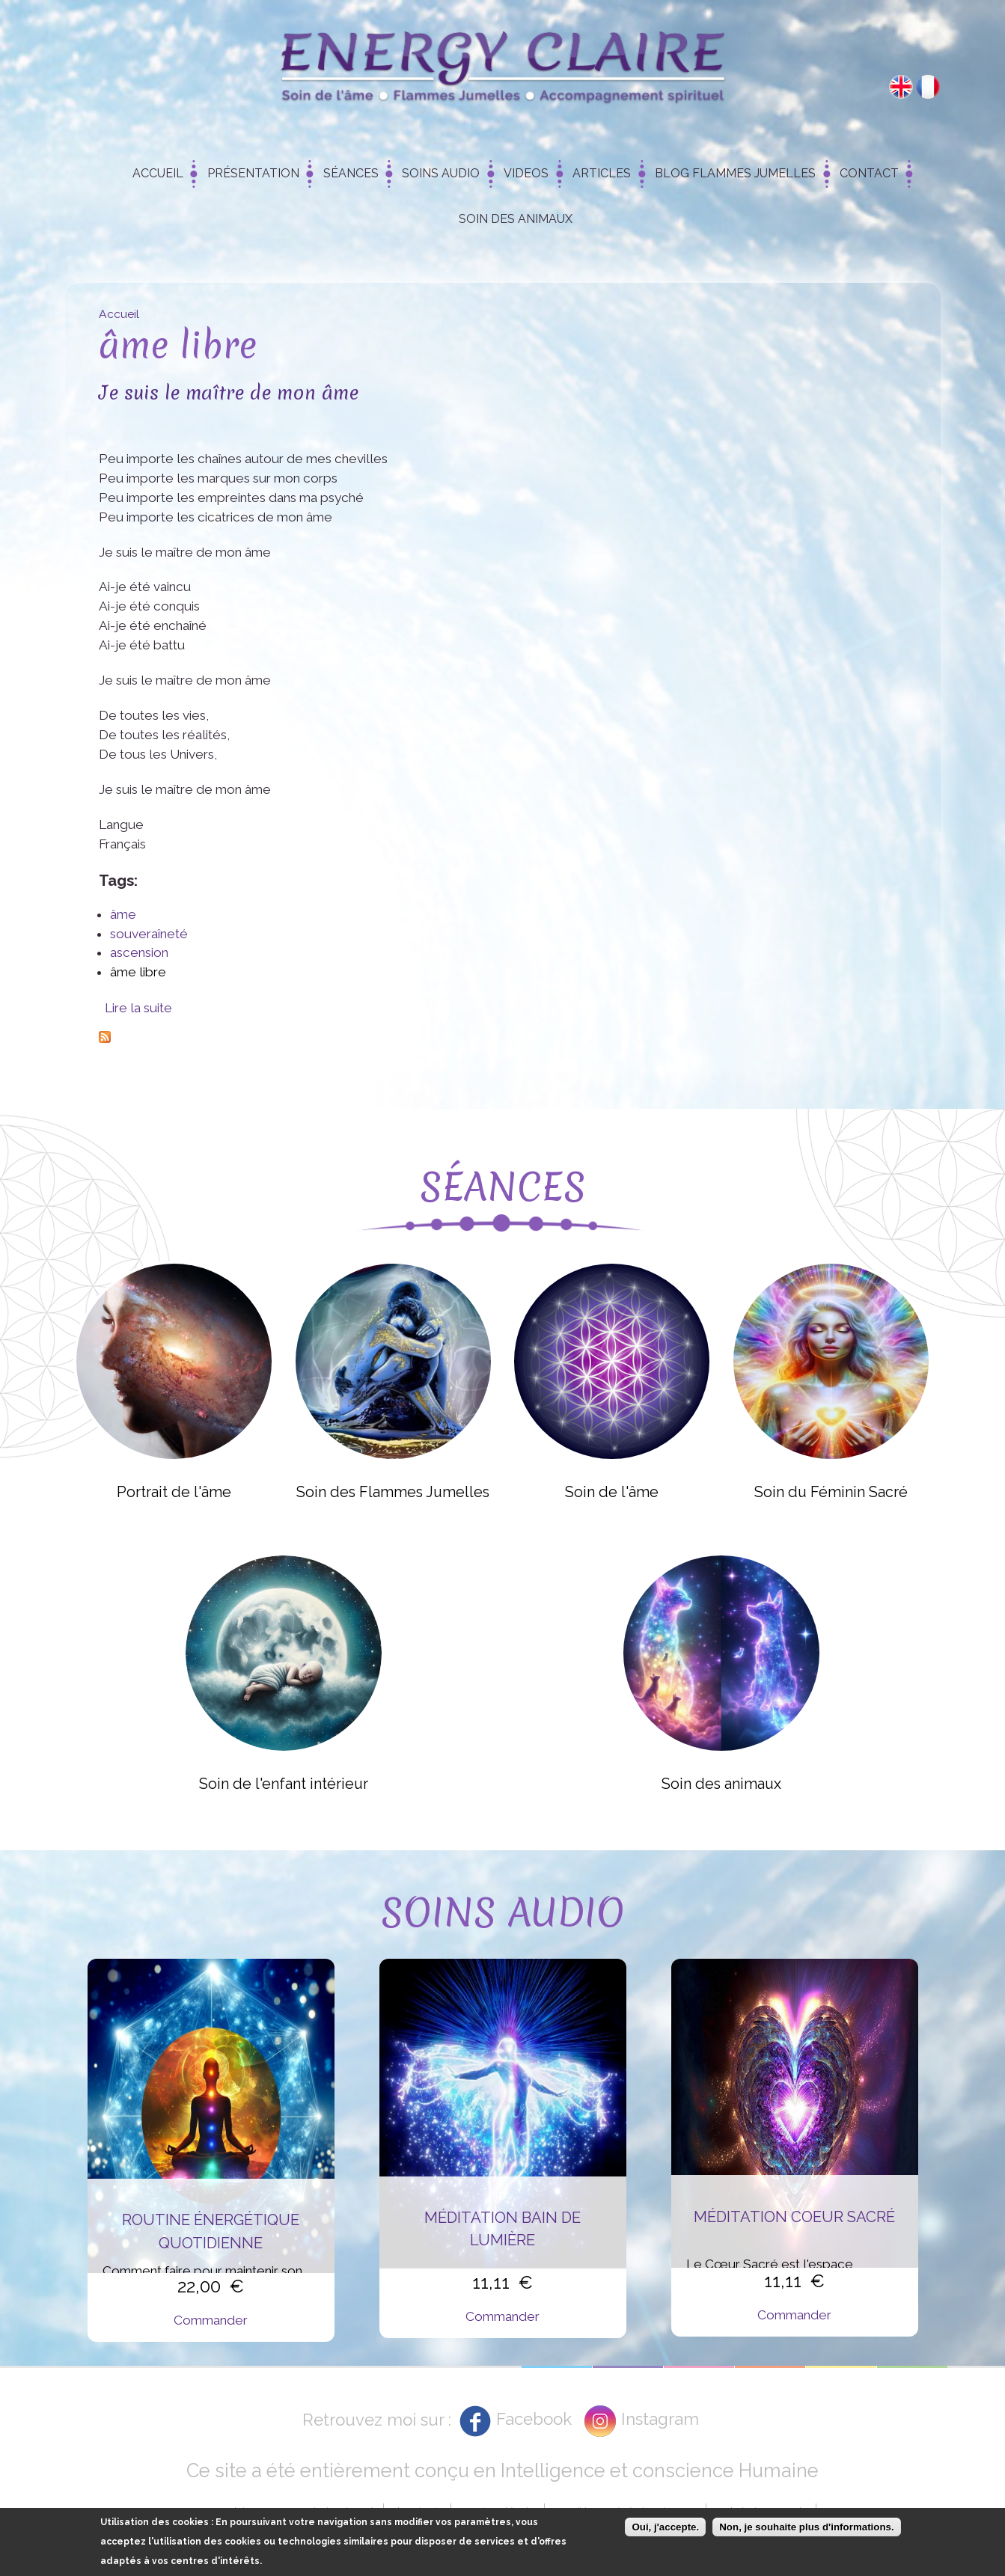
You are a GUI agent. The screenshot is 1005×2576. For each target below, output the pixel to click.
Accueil (157, 173)
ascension (139, 952)
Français (928, 87)
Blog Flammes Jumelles (735, 173)
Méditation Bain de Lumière (502, 2229)
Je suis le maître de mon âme (228, 392)
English (901, 87)
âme (123, 914)
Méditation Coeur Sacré (794, 2217)
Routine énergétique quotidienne (210, 2231)
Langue (121, 824)
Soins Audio (441, 173)
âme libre (138, 971)
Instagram (660, 2419)
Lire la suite (138, 1007)
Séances (351, 173)
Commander (211, 2320)
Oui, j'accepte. (665, 2527)
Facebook (534, 2419)
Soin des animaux (515, 219)
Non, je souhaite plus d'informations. (806, 2527)
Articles (601, 173)
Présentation (253, 173)
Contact (869, 173)
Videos (526, 173)
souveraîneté (149, 933)
